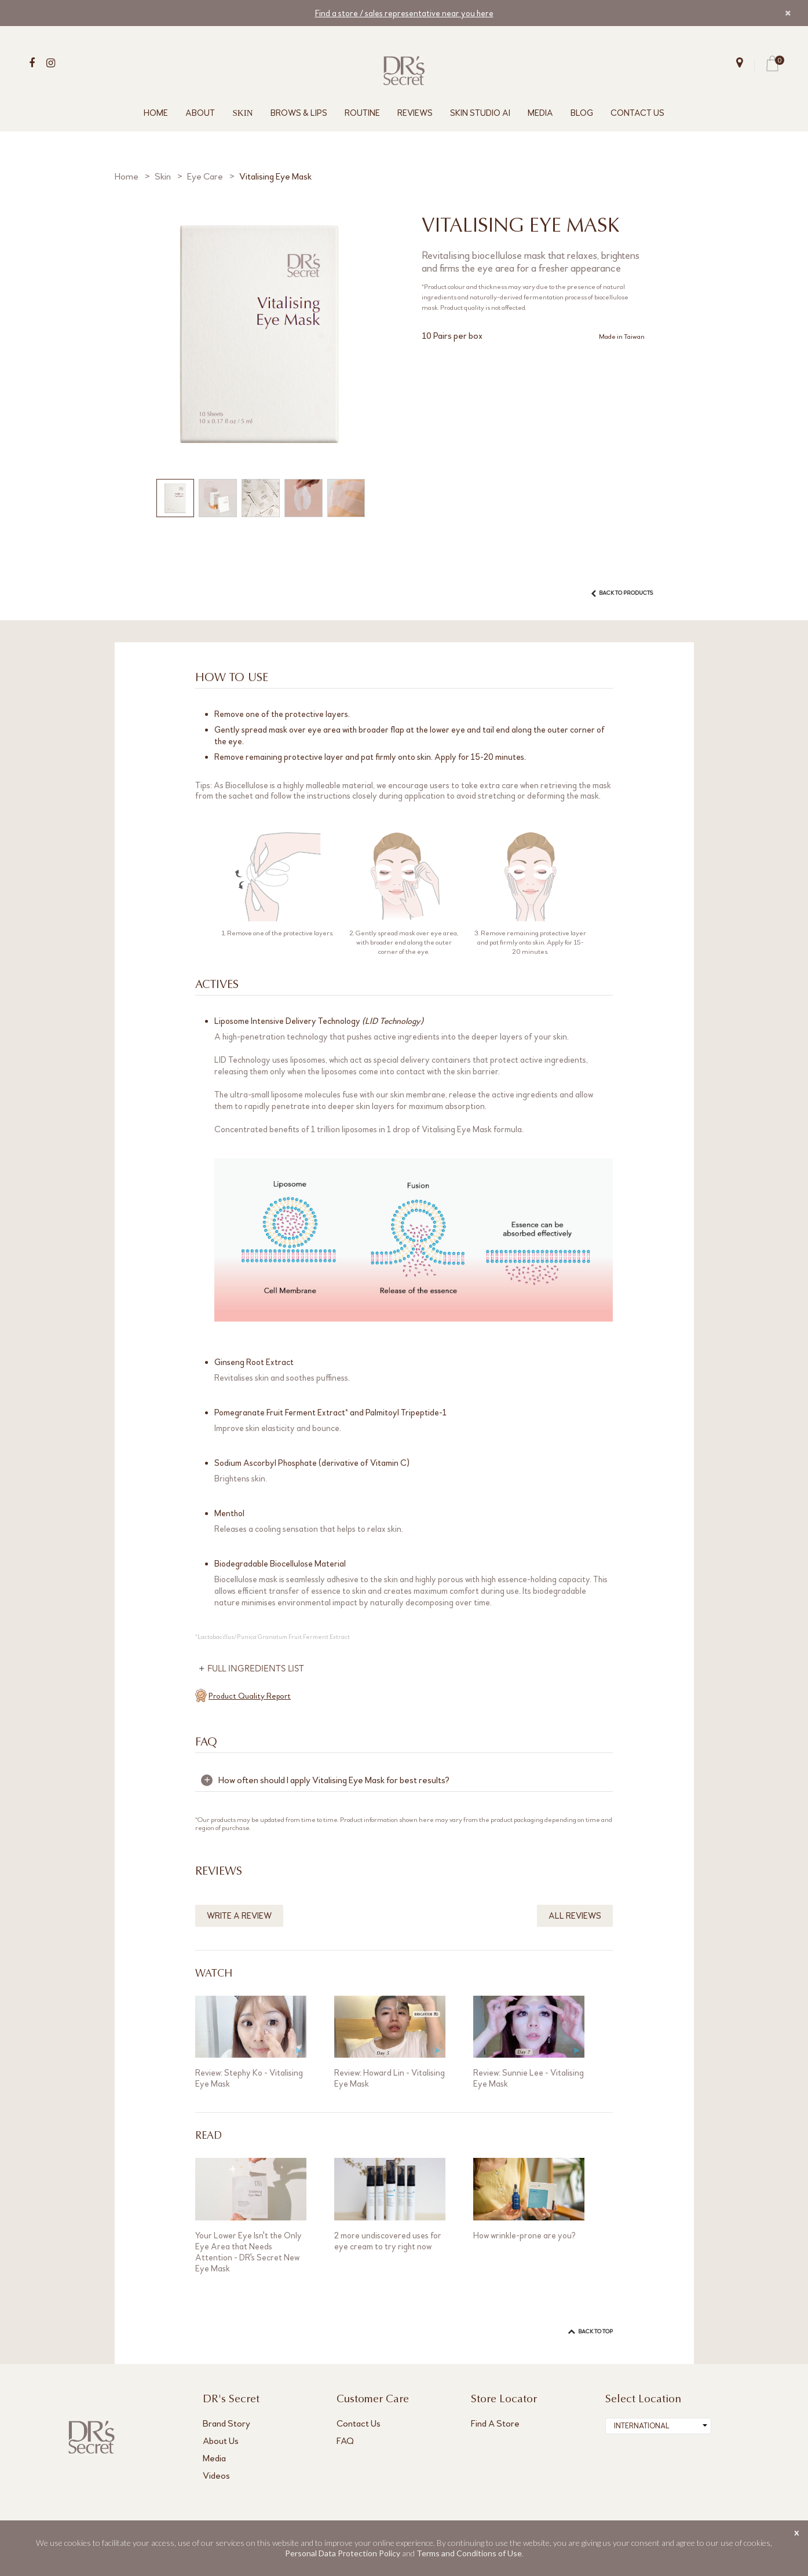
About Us (221, 2440)
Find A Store (495, 2423)
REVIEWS (415, 113)
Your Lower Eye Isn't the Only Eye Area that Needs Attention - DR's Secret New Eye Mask (248, 2252)
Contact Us (359, 2423)
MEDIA (540, 113)
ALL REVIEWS (575, 1916)
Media (214, 2458)
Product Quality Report (250, 1696)
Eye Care (205, 176)
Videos (216, 2475)
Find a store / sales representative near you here (404, 13)
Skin (163, 176)
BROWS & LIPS (298, 113)
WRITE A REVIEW (239, 1916)
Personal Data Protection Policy (342, 2553)
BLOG (582, 113)
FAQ (345, 2440)
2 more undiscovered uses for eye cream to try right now (387, 2241)
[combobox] (658, 2426)
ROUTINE (362, 113)
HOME (156, 113)
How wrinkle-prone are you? (524, 2235)
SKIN (242, 113)
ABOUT (200, 113)
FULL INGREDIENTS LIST (256, 1669)
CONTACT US (637, 113)
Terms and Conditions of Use (469, 2553)
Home (126, 176)
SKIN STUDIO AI (480, 113)
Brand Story (226, 2423)
